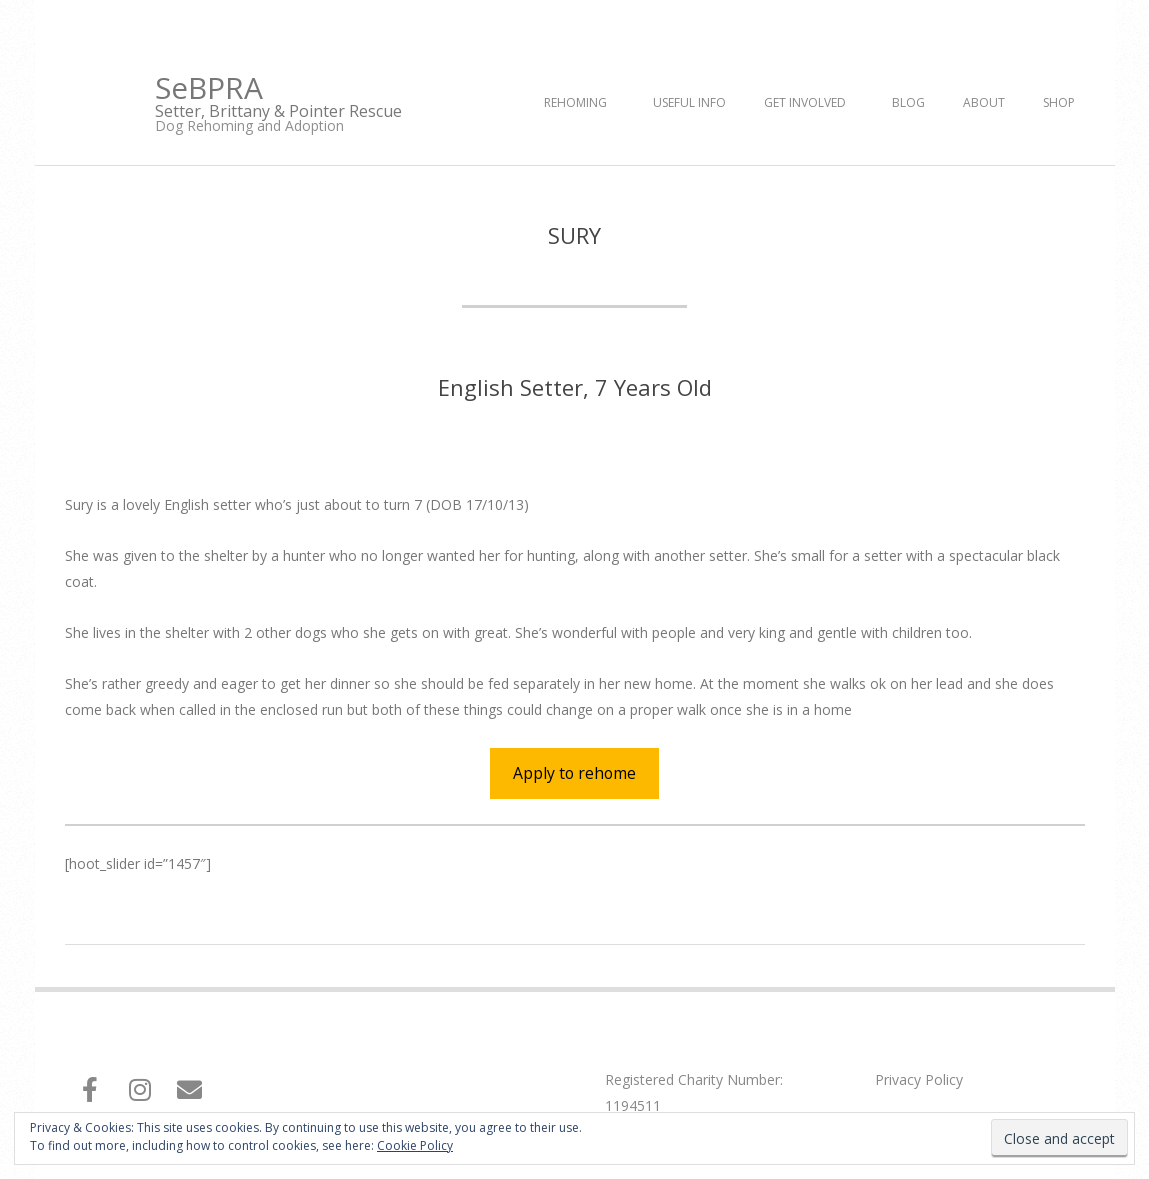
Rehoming (575, 102)
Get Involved (805, 102)
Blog (908, 102)
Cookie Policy (415, 1145)
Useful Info (689, 102)
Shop (1059, 102)
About (984, 102)
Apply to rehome (574, 773)
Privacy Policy (919, 1079)
